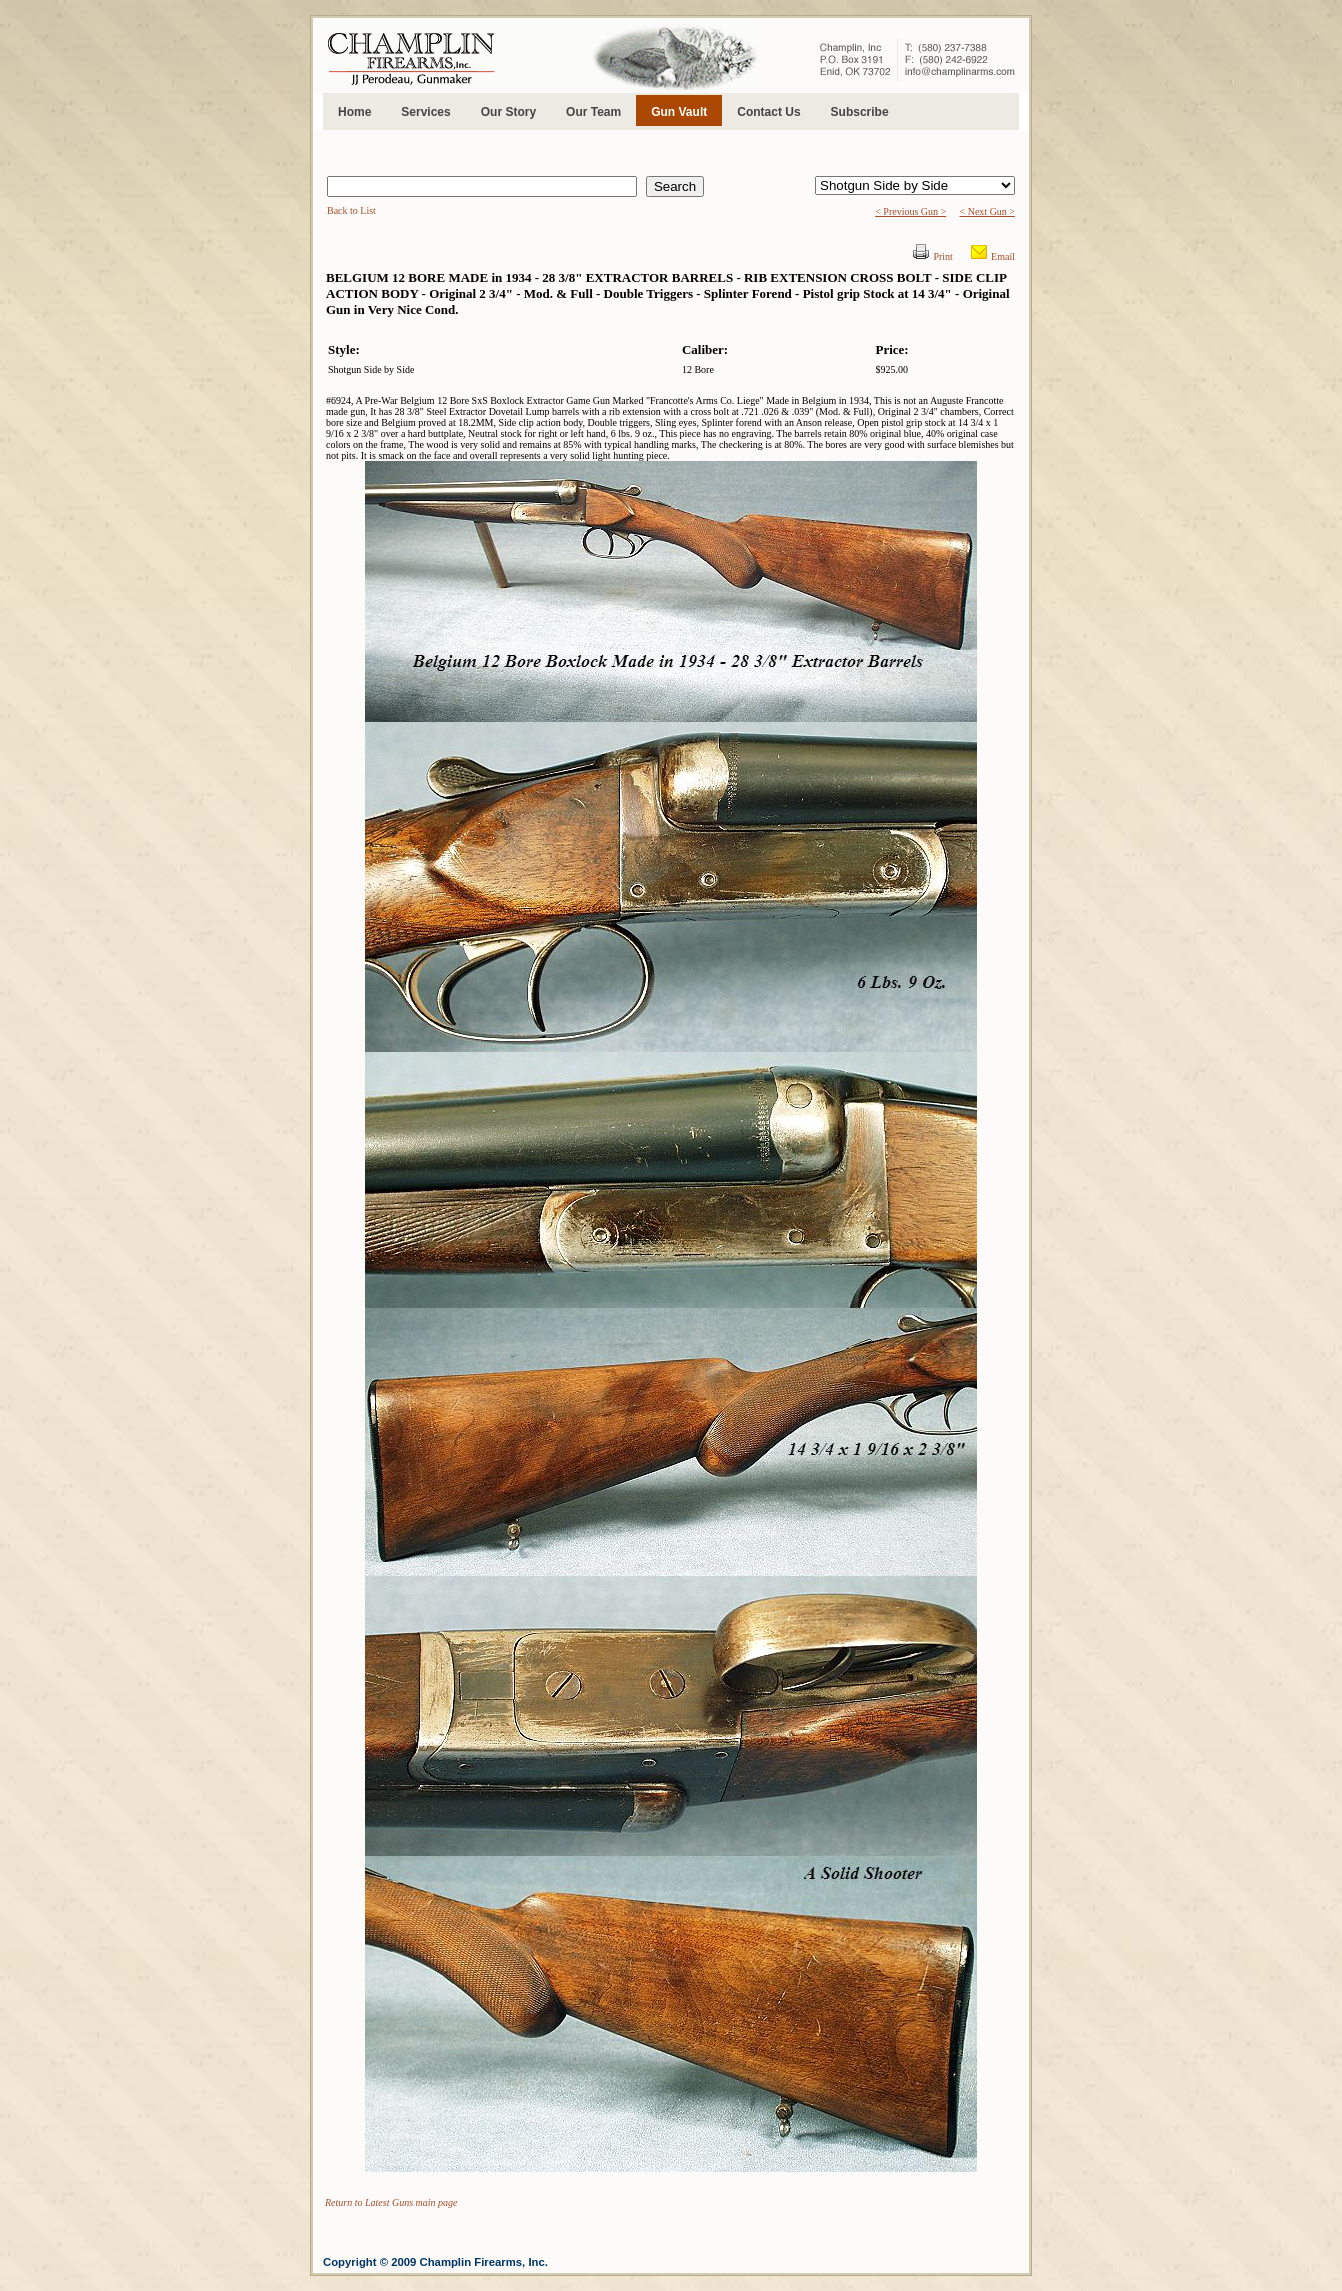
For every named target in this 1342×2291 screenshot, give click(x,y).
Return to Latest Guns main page (391, 2202)
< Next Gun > (987, 211)
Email (1003, 256)
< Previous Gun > (910, 211)
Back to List (351, 210)
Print (942, 256)
